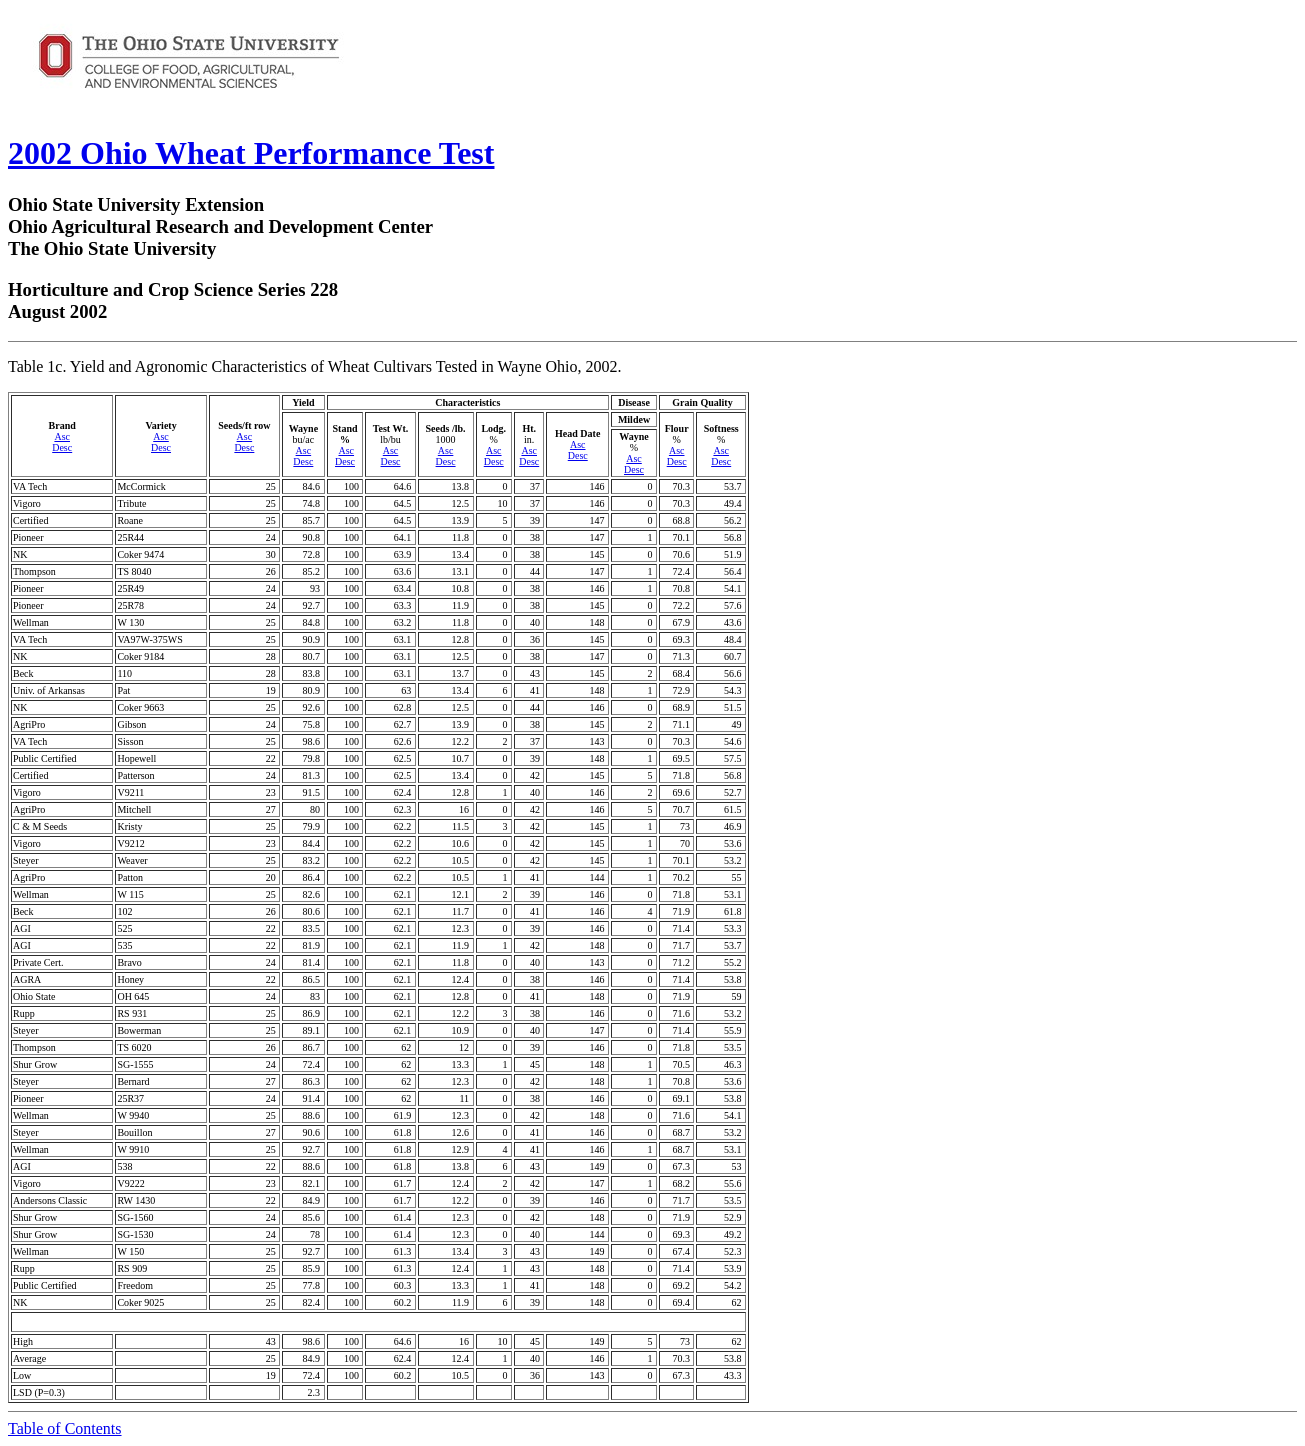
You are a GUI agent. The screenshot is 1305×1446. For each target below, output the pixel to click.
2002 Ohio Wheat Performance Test (251, 153)
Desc (62, 447)
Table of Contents (65, 1428)
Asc (62, 436)
